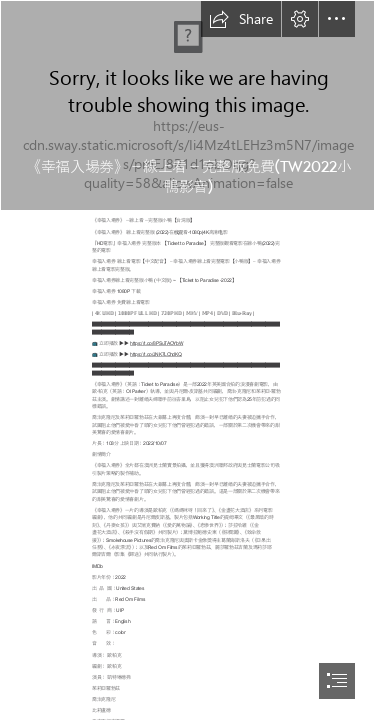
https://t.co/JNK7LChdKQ (156, 354)
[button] (241, 19)
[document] (187, 360)
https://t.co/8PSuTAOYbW (156, 343)
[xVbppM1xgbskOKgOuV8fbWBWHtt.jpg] (187, 105)
